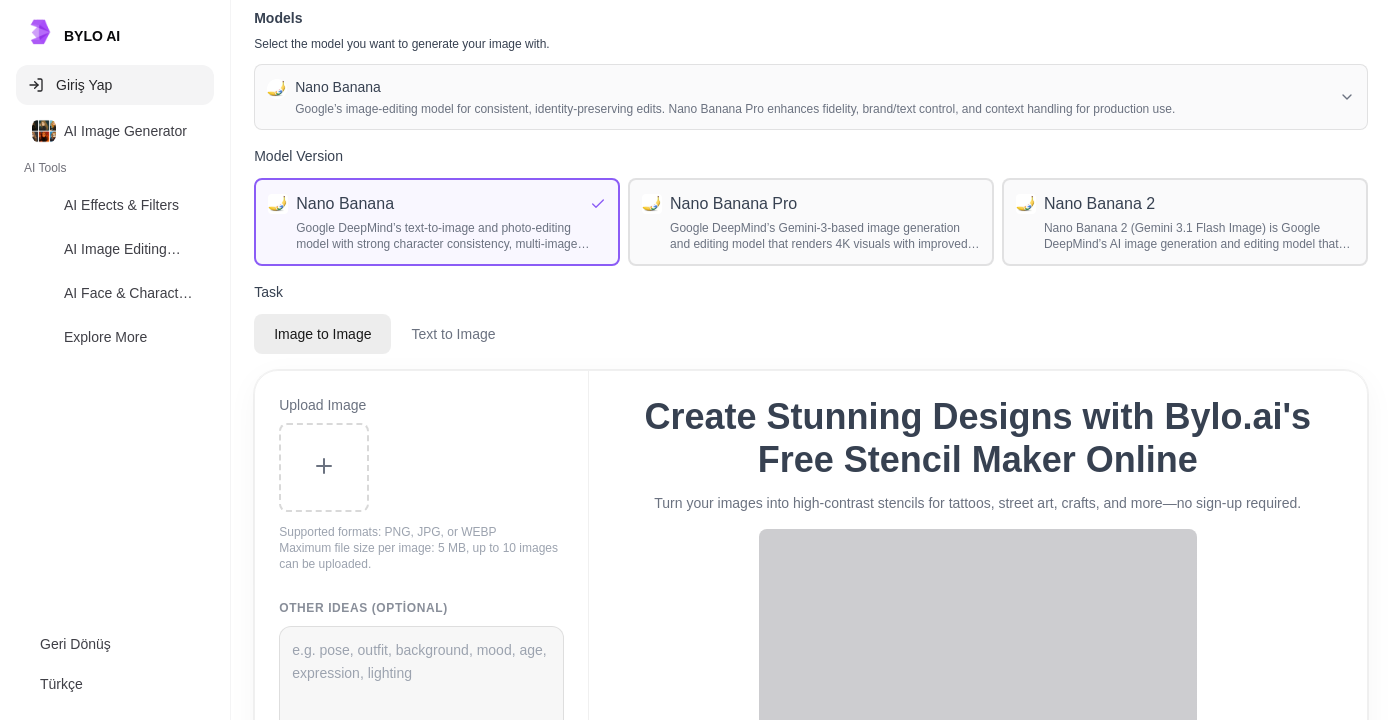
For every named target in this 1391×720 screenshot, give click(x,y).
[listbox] (115, 238)
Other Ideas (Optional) (363, 608)
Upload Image (322, 405)
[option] (115, 131)
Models (278, 18)
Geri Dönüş (75, 644)
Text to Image (453, 334)
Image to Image (322, 334)
